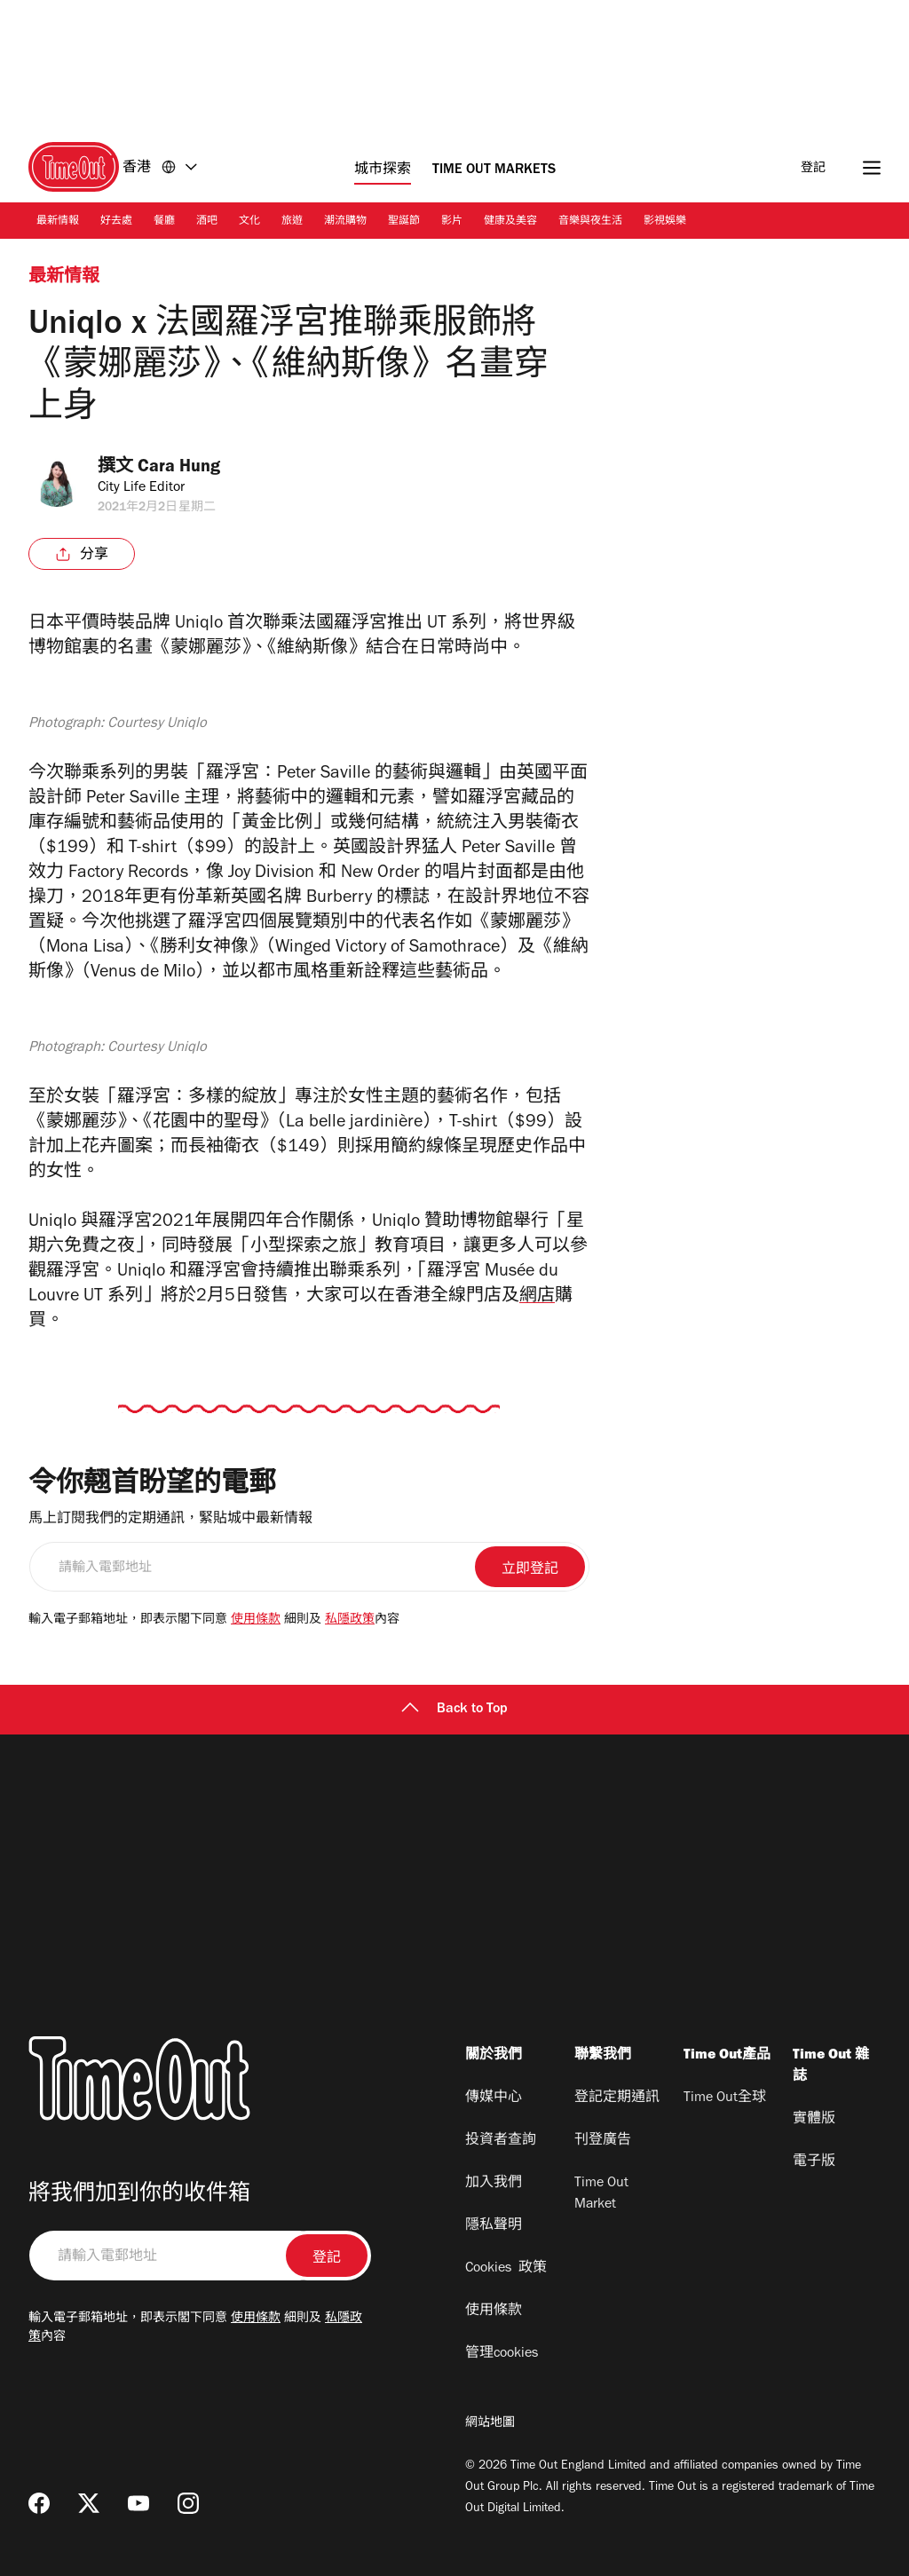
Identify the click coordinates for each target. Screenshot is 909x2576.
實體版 (814, 2120)
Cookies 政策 (506, 2269)
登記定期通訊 (617, 2098)
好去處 (116, 222)
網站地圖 (490, 2424)
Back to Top (454, 1710)
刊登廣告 (602, 2141)
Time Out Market (601, 2194)
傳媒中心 (493, 2098)
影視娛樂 (665, 222)
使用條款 (256, 1621)
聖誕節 (404, 222)
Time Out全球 (725, 2098)
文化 (249, 222)
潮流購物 (345, 222)
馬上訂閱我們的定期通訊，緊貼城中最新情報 (170, 1520)
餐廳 (164, 222)
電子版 (814, 2162)
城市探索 (382, 170)
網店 (537, 1298)
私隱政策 (350, 1621)
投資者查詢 (500, 2141)
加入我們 (493, 2184)
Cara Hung (183, 468)
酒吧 (206, 222)
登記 (813, 169)
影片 (451, 222)
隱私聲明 (493, 2226)
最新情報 (57, 222)
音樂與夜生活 (590, 222)
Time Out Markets (494, 170)
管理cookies (501, 2354)
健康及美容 (510, 222)
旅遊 (292, 222)
